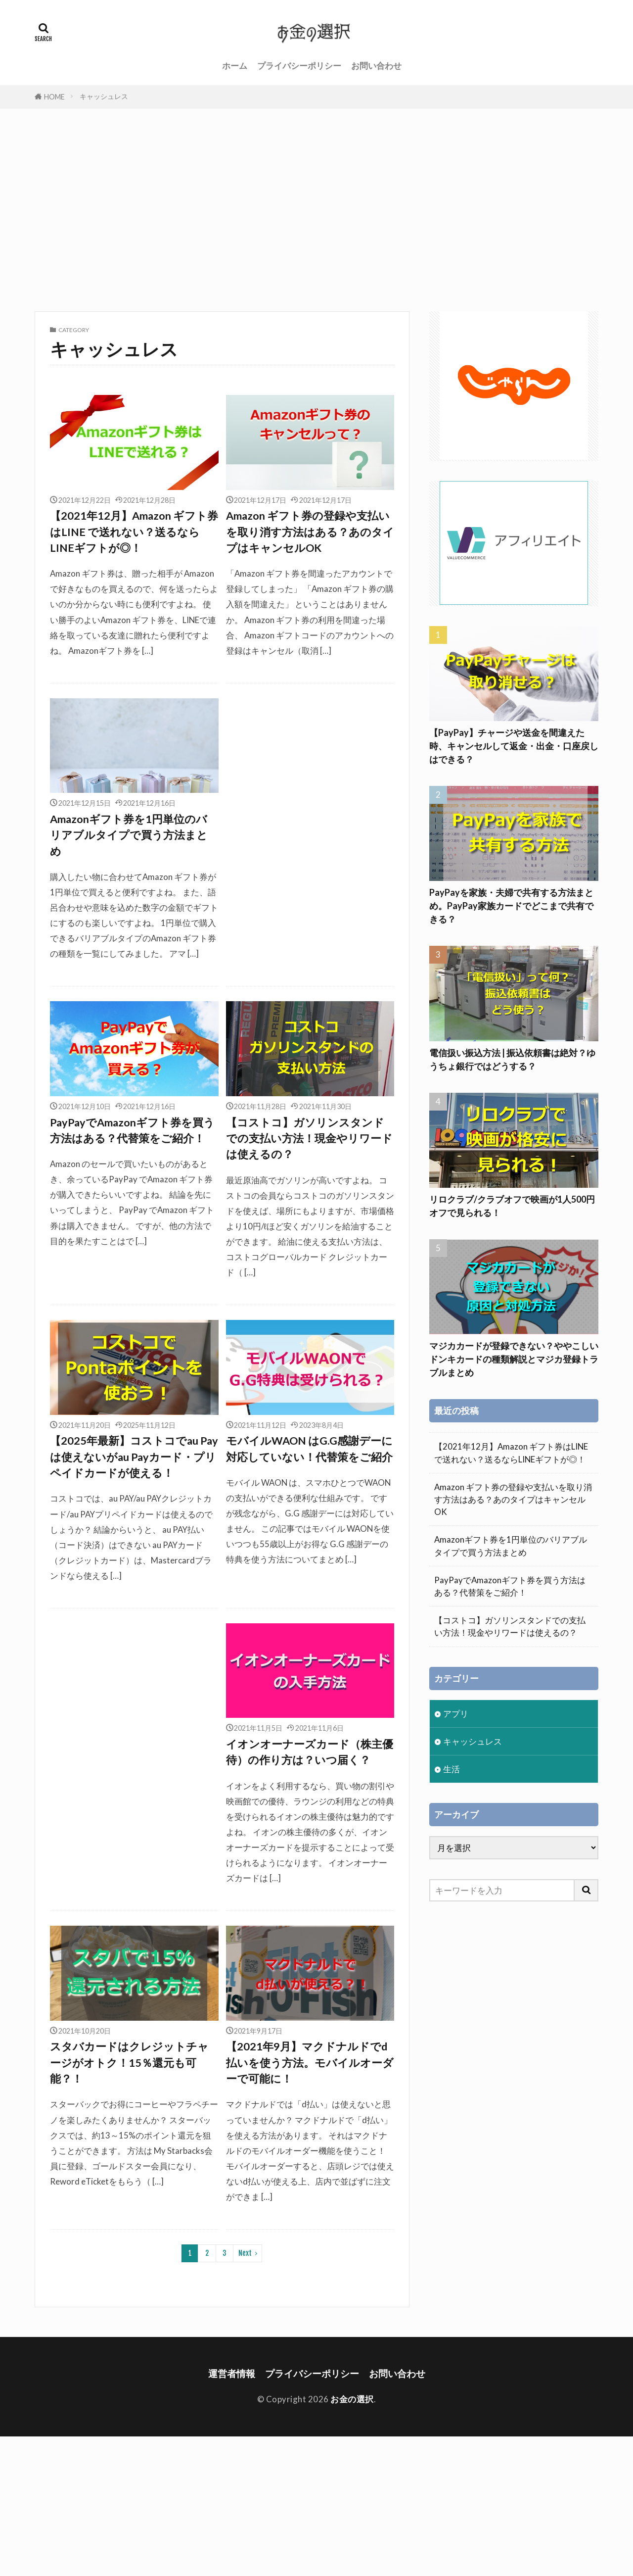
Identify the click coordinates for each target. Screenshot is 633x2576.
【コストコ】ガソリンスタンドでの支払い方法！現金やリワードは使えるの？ (309, 1138)
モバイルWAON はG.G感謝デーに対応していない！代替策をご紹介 (309, 1448)
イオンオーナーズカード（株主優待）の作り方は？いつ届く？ (309, 1752)
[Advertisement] (316, 207)
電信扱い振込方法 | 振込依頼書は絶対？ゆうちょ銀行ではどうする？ (512, 1059)
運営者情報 (231, 2373)
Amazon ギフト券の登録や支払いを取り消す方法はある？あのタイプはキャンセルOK (310, 531)
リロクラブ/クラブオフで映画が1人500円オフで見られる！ (512, 1206)
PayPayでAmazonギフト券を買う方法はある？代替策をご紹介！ (132, 1130)
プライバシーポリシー (299, 65)
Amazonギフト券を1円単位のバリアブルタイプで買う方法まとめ (129, 835)
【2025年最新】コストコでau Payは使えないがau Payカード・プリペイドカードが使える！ (134, 1456)
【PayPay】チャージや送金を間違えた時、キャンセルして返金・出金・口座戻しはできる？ (513, 746)
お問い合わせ (376, 65)
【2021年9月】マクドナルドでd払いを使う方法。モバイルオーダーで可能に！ (310, 2062)
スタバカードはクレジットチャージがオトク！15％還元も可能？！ (129, 2062)
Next (245, 2253)
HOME (54, 97)
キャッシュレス (104, 96)
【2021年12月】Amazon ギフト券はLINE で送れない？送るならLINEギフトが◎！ (134, 531)
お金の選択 (352, 2399)
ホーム (234, 65)
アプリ (455, 1713)
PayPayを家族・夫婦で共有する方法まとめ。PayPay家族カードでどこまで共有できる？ (511, 905)
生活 (451, 1769)
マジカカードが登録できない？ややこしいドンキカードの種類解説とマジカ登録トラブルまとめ (513, 1359)
